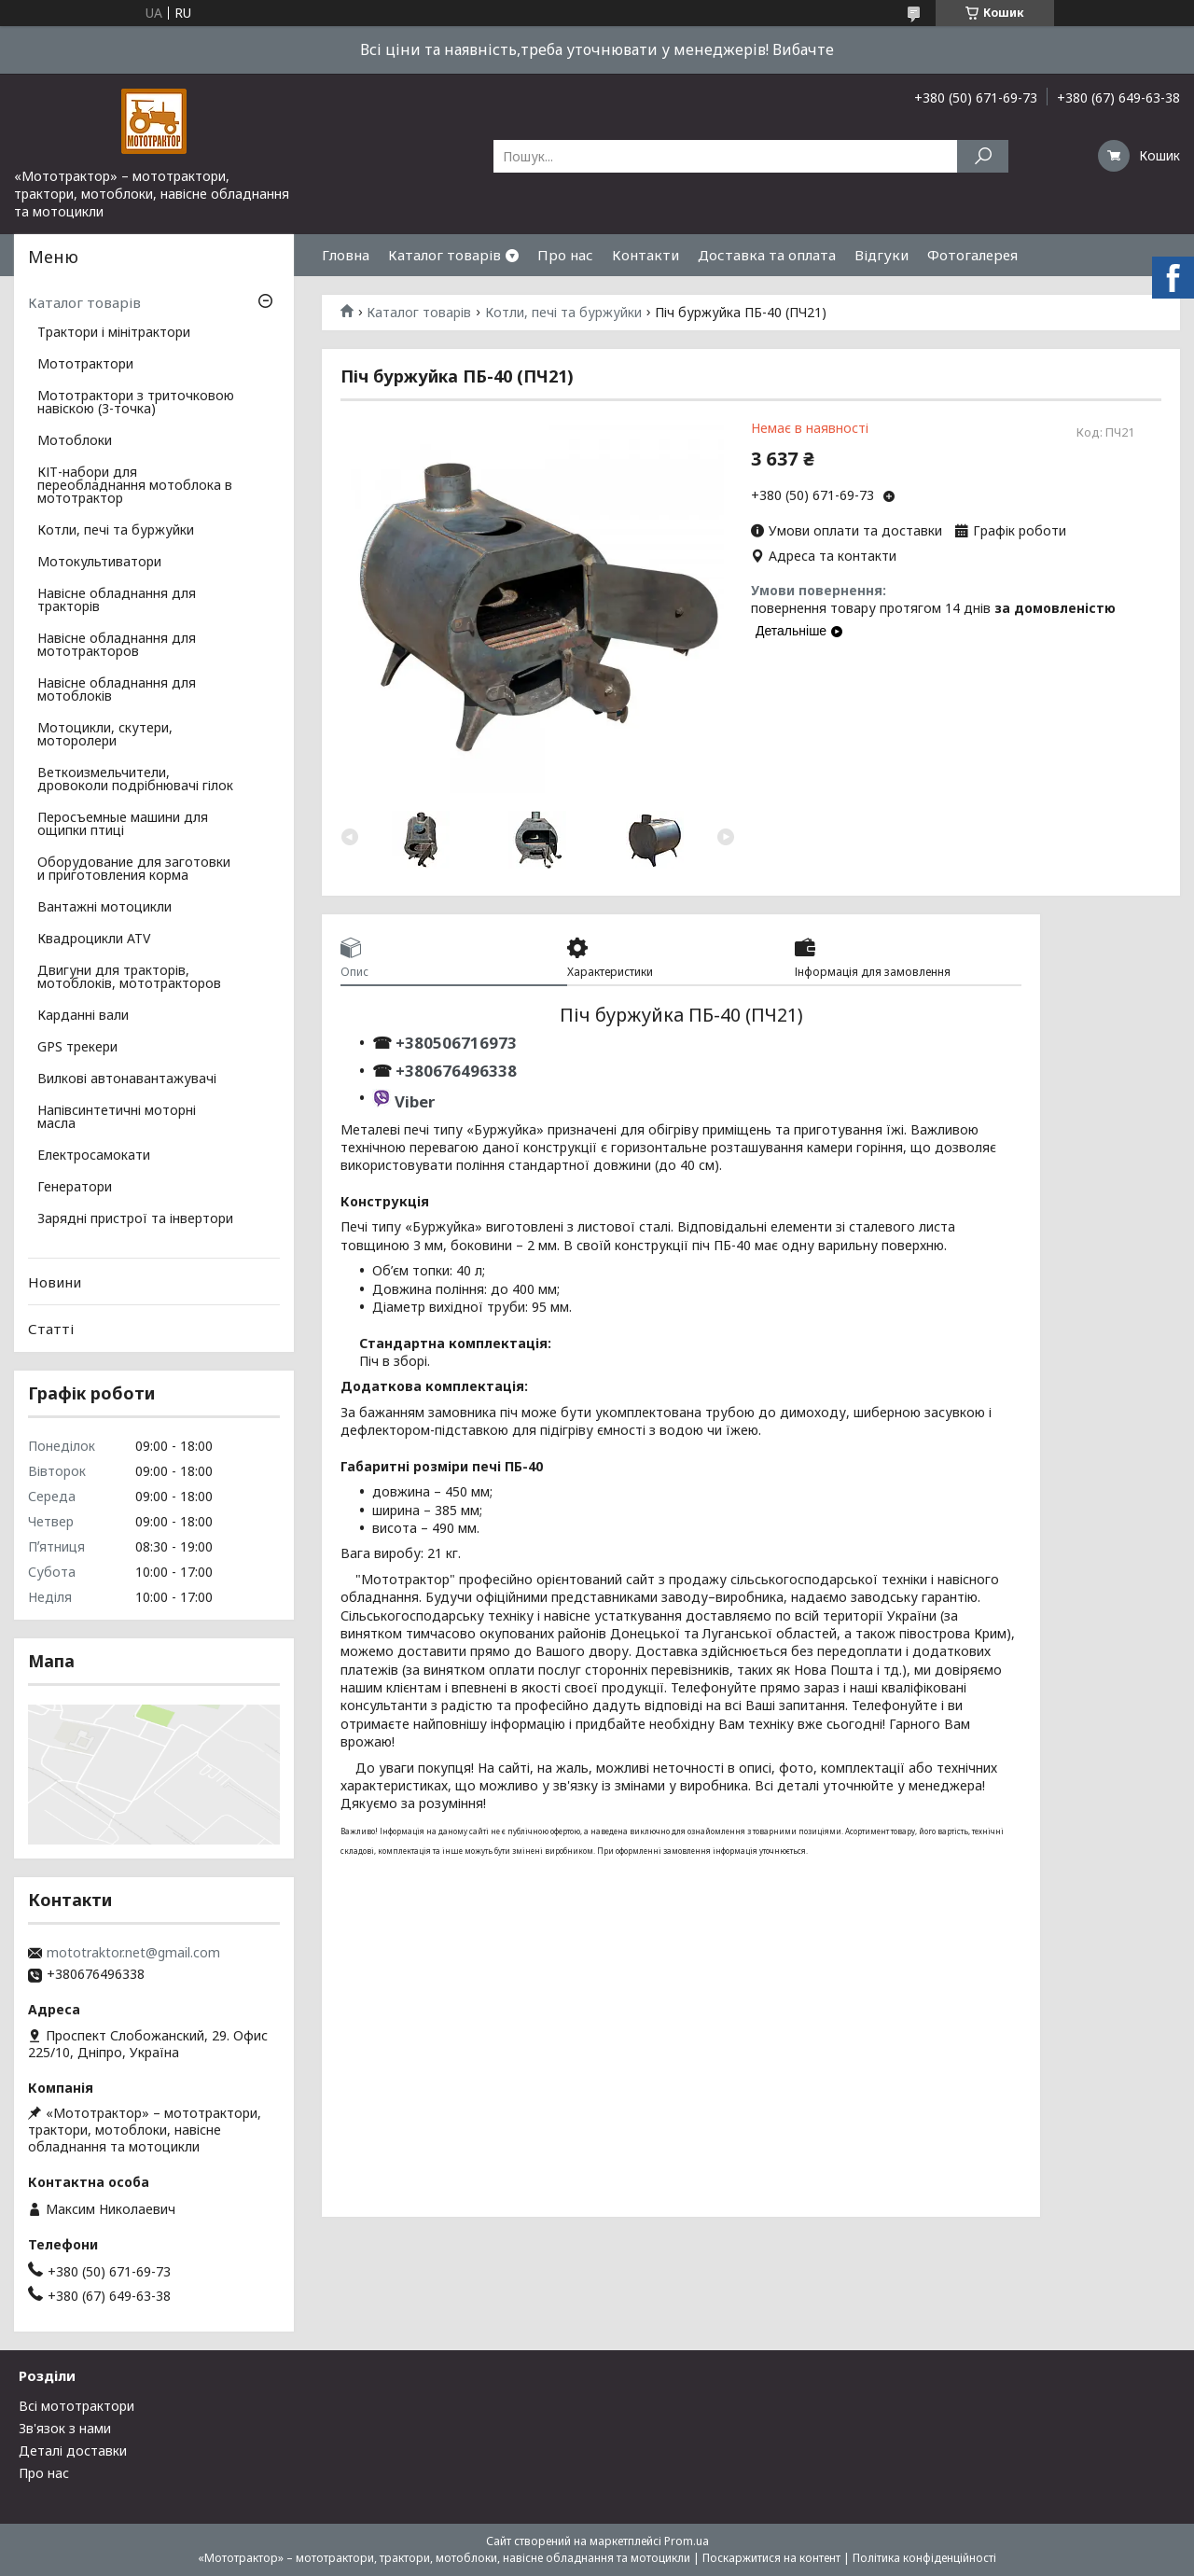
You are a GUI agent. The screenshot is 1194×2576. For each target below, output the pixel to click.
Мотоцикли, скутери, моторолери (105, 735)
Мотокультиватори (99, 562)
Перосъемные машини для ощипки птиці (122, 825)
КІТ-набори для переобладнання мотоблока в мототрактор (134, 486)
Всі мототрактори (76, 2406)
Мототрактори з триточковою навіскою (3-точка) (135, 403)
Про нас (565, 254)
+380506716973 (454, 1042)
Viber (415, 1101)
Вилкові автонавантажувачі (126, 1079)
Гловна (345, 254)
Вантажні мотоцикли (104, 907)
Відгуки (881, 254)
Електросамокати (93, 1156)
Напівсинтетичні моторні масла (116, 1118)
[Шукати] (982, 156)
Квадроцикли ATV (93, 939)
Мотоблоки (74, 441)
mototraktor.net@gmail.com (133, 1952)
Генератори (74, 1187)
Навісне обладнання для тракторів (116, 601)
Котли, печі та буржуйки (563, 312)
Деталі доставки (73, 2450)
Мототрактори (85, 364)
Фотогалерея (972, 254)
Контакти (645, 254)
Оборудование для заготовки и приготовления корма (133, 870)
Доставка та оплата (767, 254)
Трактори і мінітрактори (113, 333)
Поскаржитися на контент (771, 2558)
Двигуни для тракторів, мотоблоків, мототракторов (129, 978)
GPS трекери (77, 1047)
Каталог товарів (444, 254)
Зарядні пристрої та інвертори (135, 1219)
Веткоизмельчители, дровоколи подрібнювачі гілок (135, 780)
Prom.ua (686, 2541)
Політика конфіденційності (924, 2558)
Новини (54, 1282)
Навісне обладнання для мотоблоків (116, 690)
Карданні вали (83, 1016)
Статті (51, 1328)
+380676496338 (456, 1070)
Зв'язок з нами (65, 2428)
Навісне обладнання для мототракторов (116, 646)
